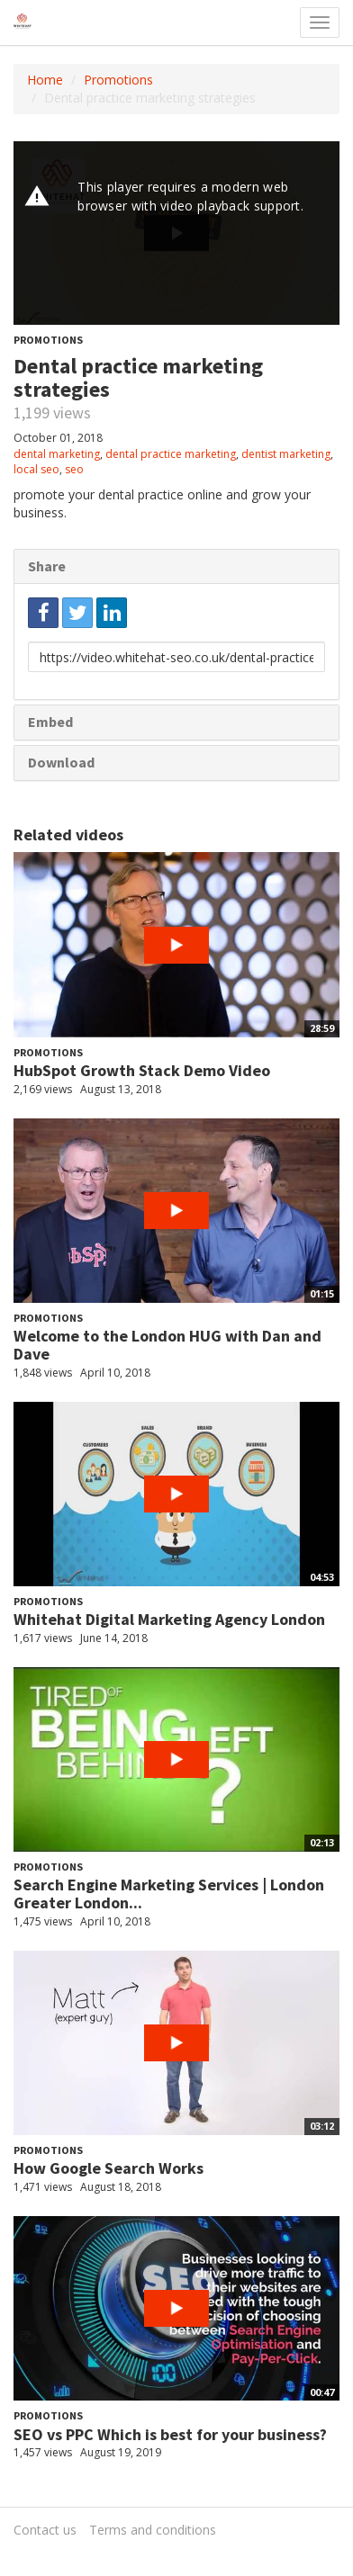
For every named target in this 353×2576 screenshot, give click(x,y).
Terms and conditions (152, 2529)
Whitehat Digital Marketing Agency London (169, 1619)
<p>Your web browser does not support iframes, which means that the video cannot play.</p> (176, 233)
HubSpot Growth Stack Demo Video (142, 1070)
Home (45, 79)
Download (61, 762)
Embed (50, 722)
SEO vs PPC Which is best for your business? (170, 2434)
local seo (36, 469)
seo (74, 469)
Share (47, 566)
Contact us (45, 2529)
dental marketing (57, 454)
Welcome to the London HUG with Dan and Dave (167, 1344)
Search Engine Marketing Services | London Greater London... (169, 1893)
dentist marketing (285, 454)
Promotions (118, 79)
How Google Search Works (109, 2168)
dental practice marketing (170, 454)
